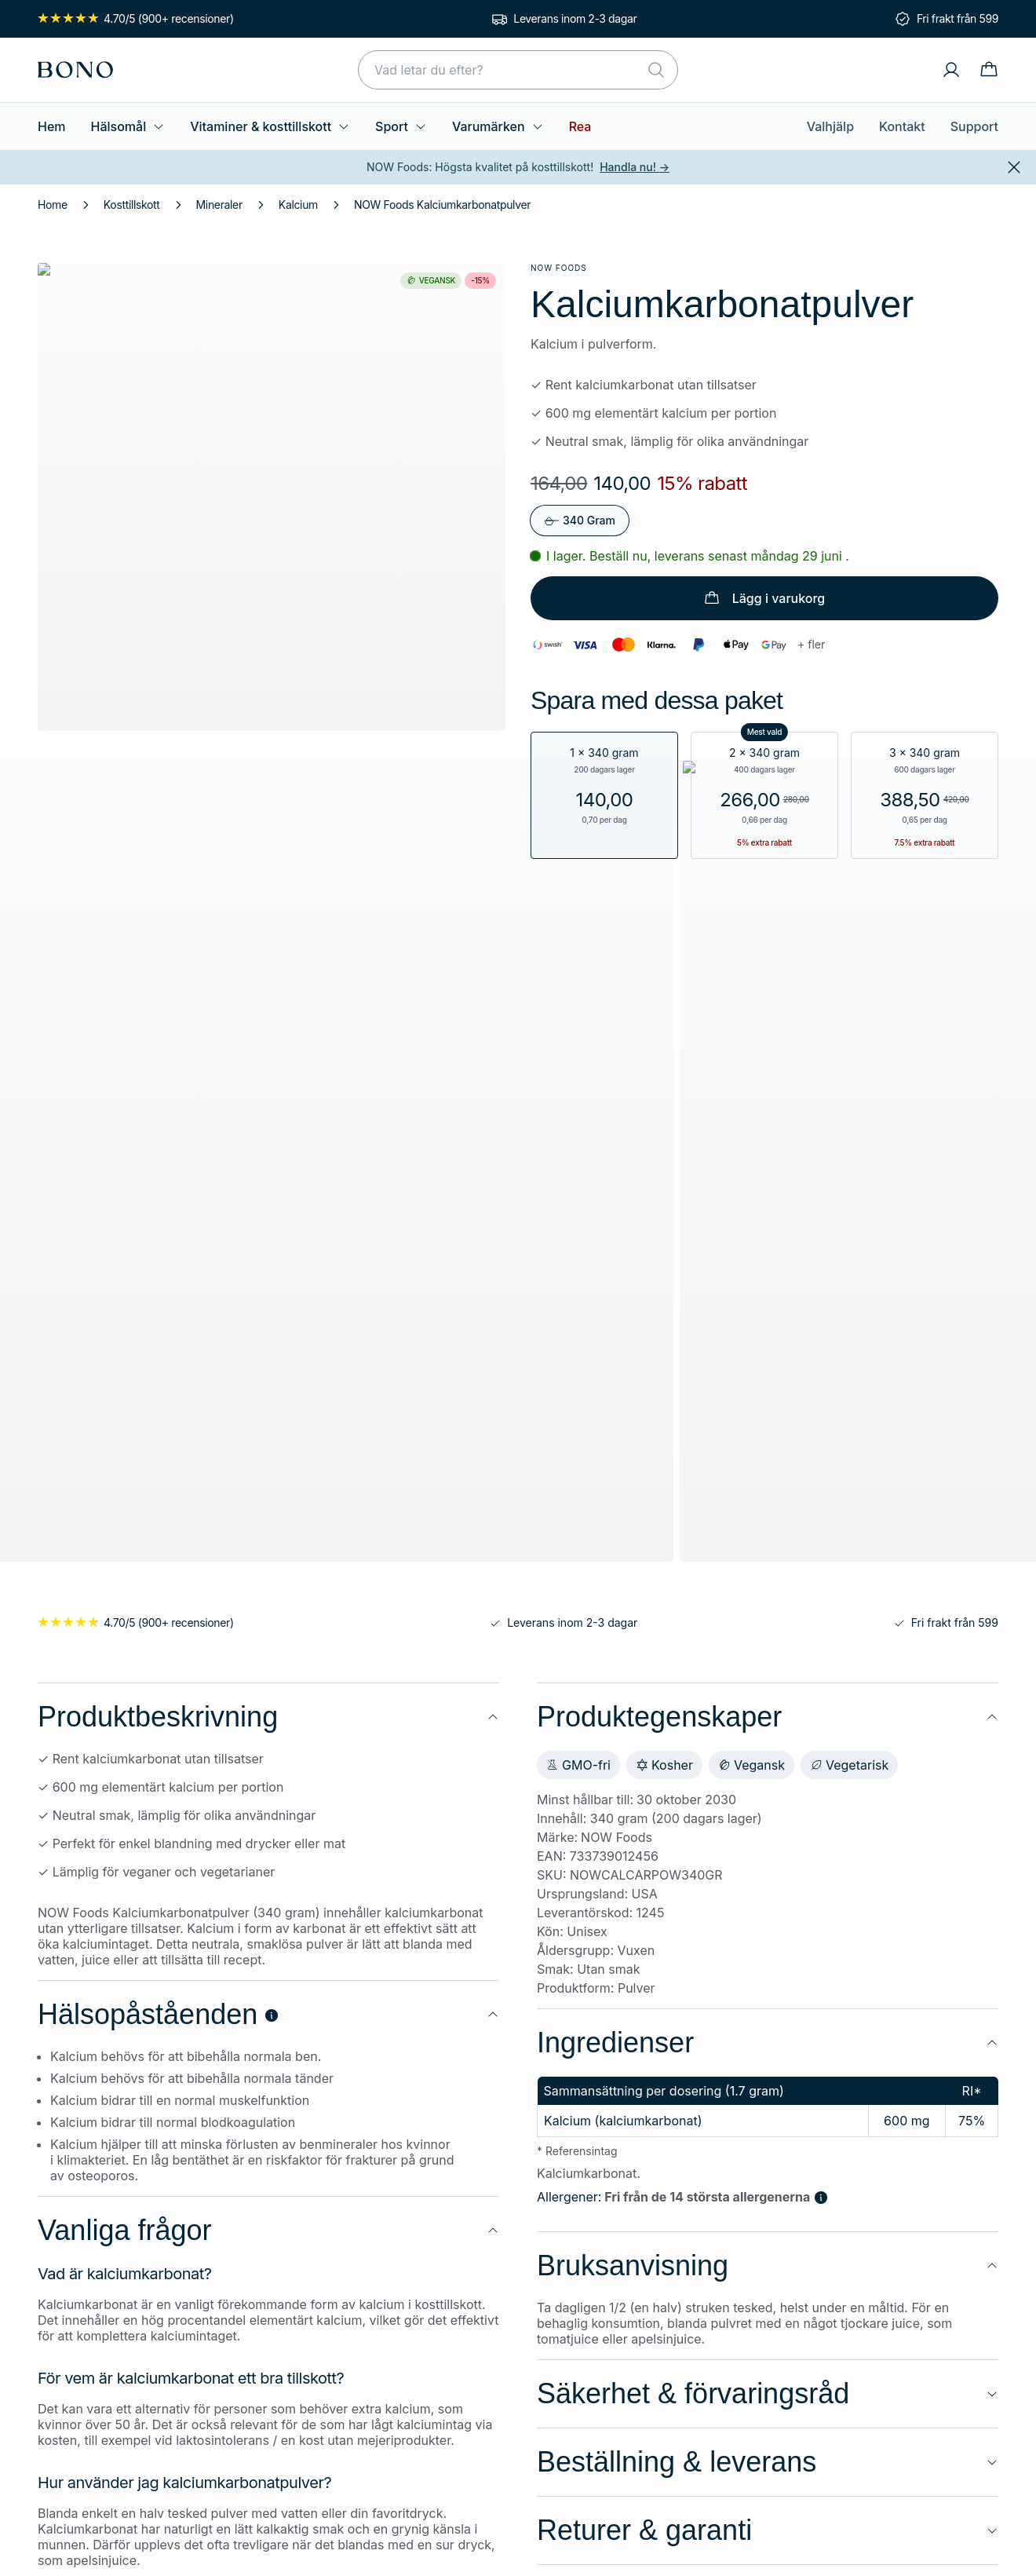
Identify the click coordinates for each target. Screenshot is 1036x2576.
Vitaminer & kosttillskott (259, 126)
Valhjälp (840, 126)
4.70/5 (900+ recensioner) (130, 19)
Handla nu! (628, 167)
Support (976, 126)
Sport (383, 126)
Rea (556, 126)
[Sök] (656, 70)
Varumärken (476, 126)
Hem (51, 126)
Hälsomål (125, 126)
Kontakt (908, 126)
